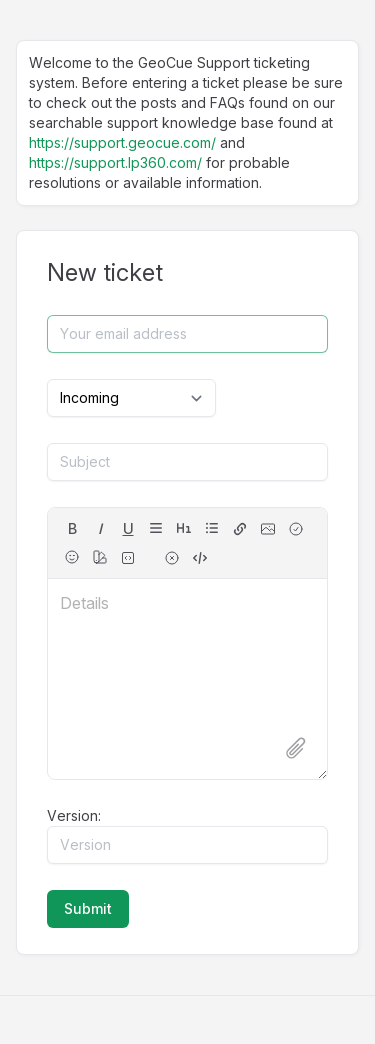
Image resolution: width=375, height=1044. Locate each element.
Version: (74, 815)
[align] (156, 528)
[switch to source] (200, 558)
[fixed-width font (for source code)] (128, 558)
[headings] (184, 528)
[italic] (100, 529)
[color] (100, 557)
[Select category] (131, 398)
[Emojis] (72, 557)
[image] (268, 529)
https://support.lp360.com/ (115, 162)
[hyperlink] (240, 529)
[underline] (128, 529)
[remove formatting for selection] (172, 558)
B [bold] (72, 528)
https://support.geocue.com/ (122, 142)
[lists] (212, 528)
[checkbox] (296, 529)
